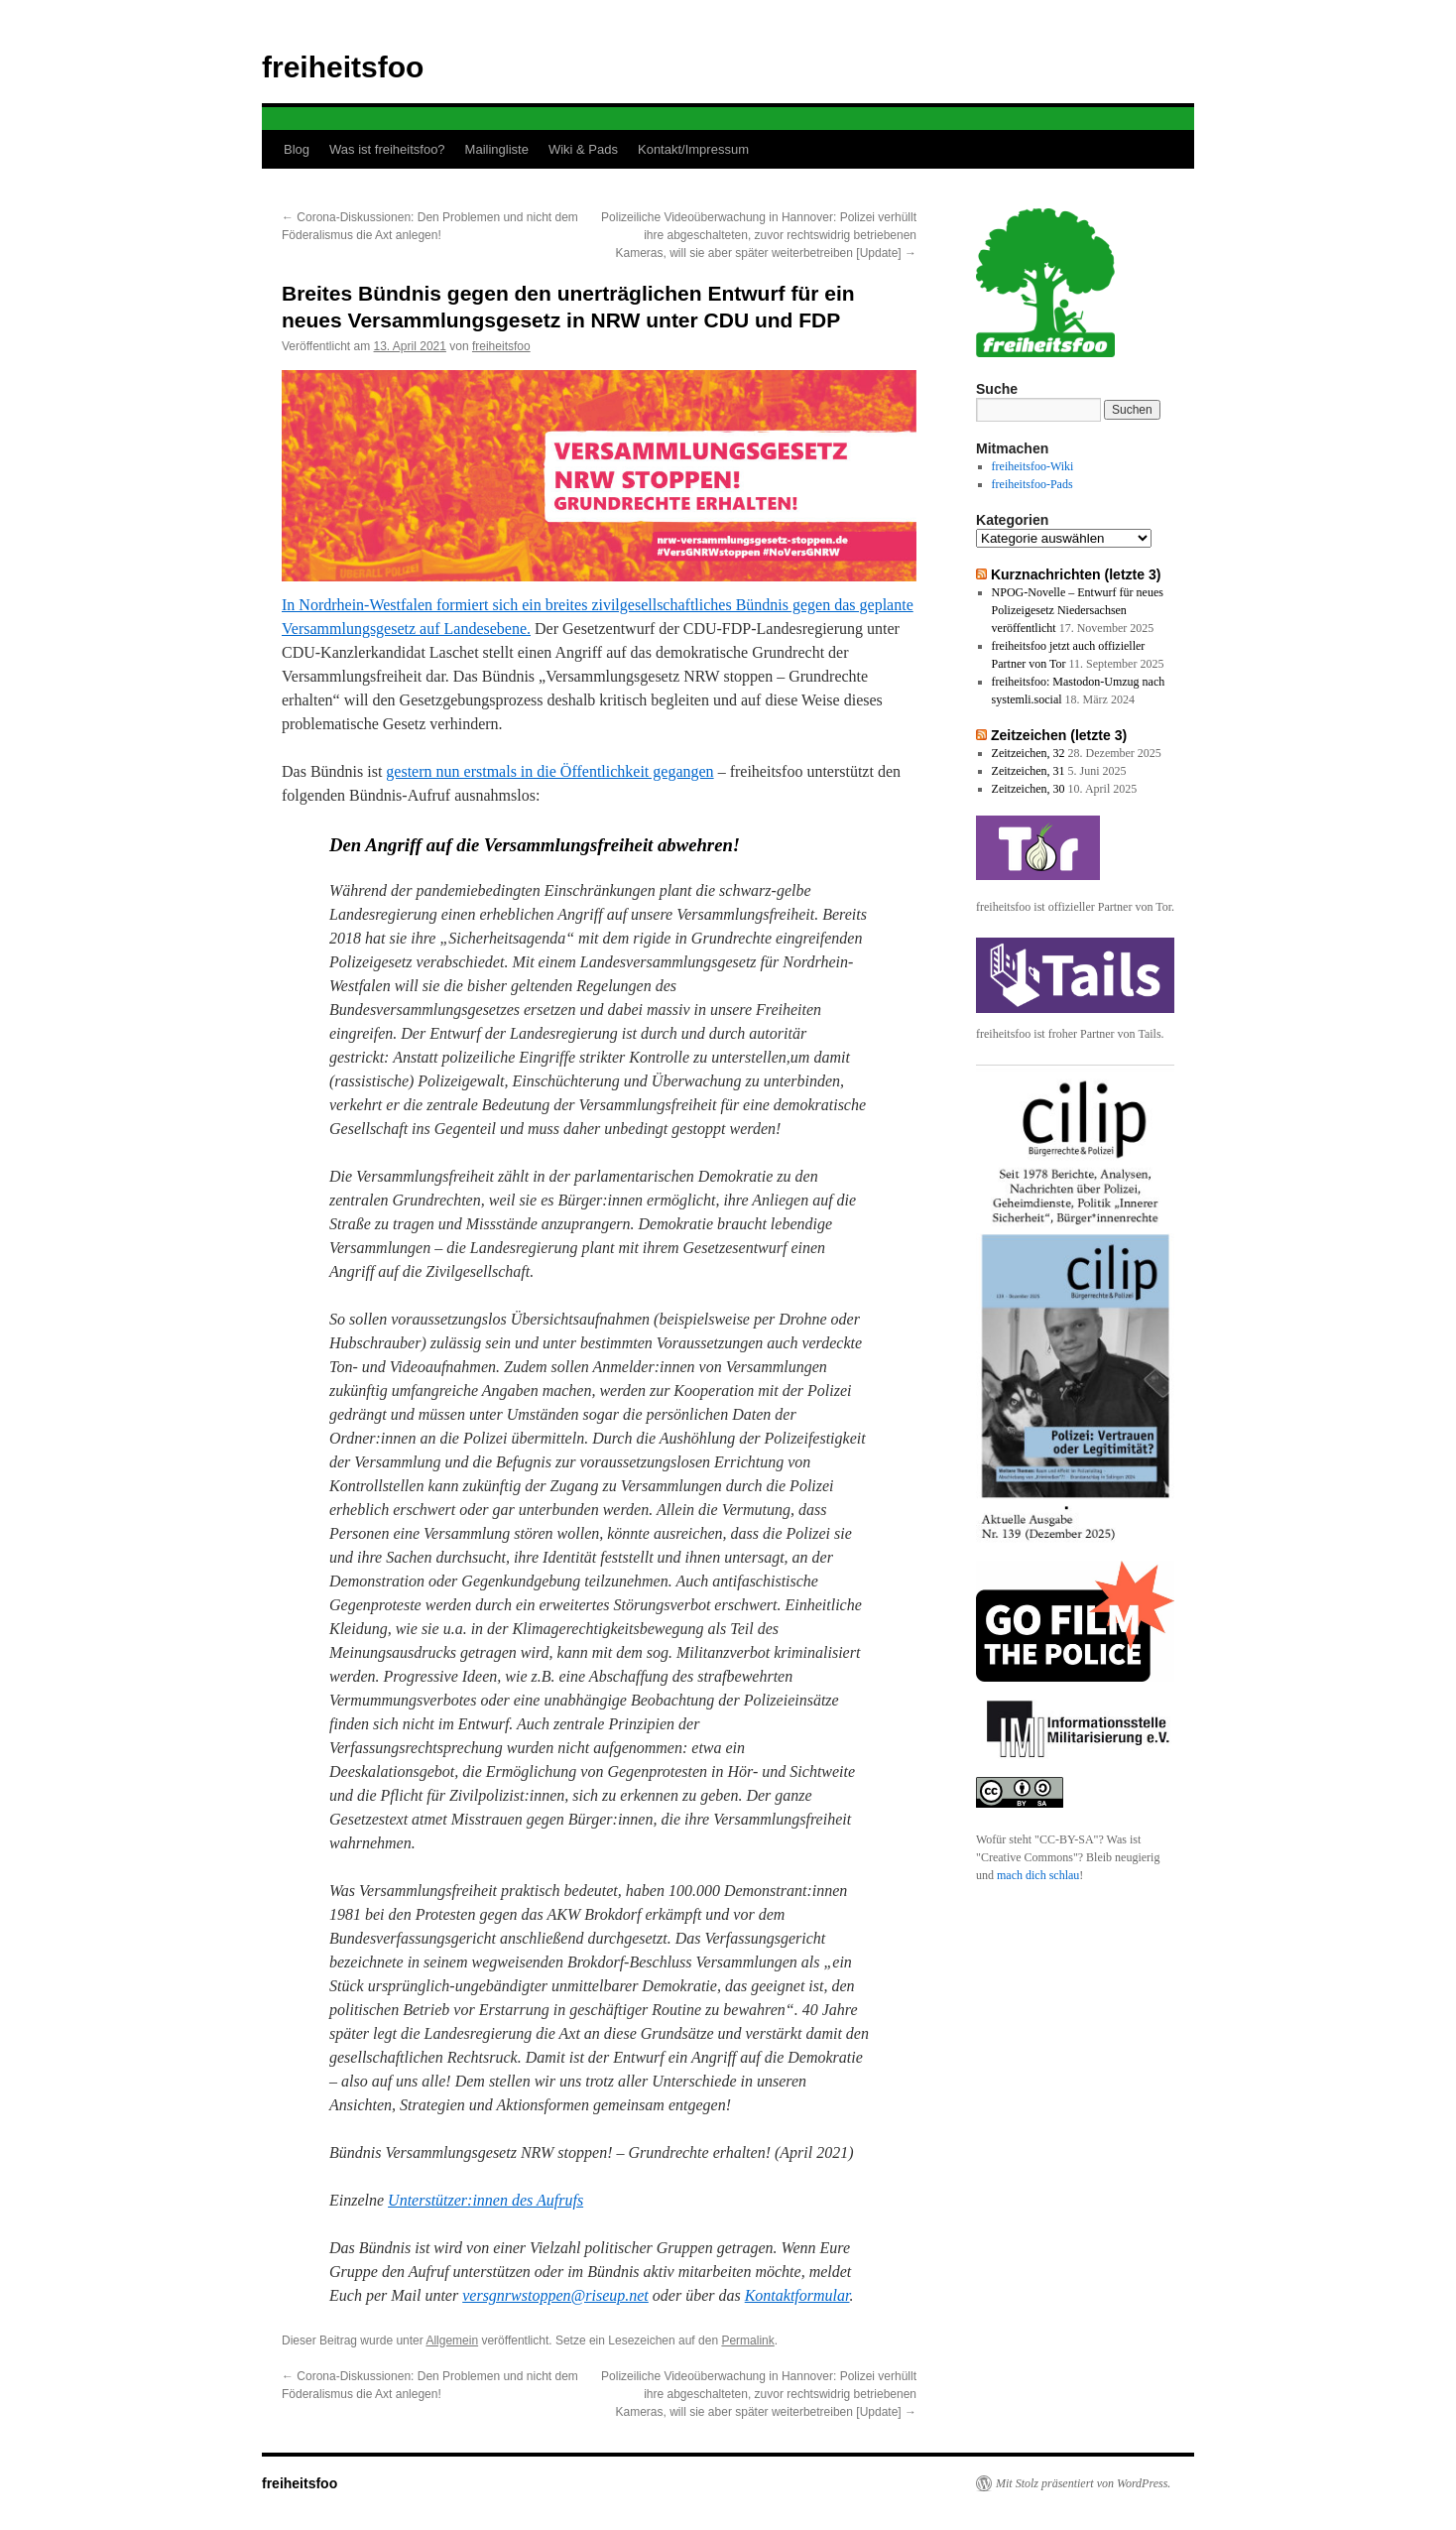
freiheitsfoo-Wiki (1033, 466)
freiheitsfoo (343, 67)
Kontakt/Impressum (693, 149)
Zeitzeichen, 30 (1028, 789)
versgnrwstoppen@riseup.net (555, 2295)
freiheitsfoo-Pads (1032, 484)
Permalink (747, 2340)
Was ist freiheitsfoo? (387, 149)
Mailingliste (497, 149)
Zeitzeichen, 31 (1028, 771)
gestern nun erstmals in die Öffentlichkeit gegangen (549, 771)
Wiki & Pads (583, 149)
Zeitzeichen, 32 (1028, 753)
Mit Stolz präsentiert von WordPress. (1083, 2483)
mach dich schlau (1038, 1875)
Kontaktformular (797, 2295)
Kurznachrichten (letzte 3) (1076, 574)
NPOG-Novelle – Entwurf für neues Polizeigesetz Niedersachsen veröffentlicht (1077, 610)
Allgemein (451, 2340)
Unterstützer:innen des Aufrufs (485, 2200)
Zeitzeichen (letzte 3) (1059, 735)
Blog (296, 149)
